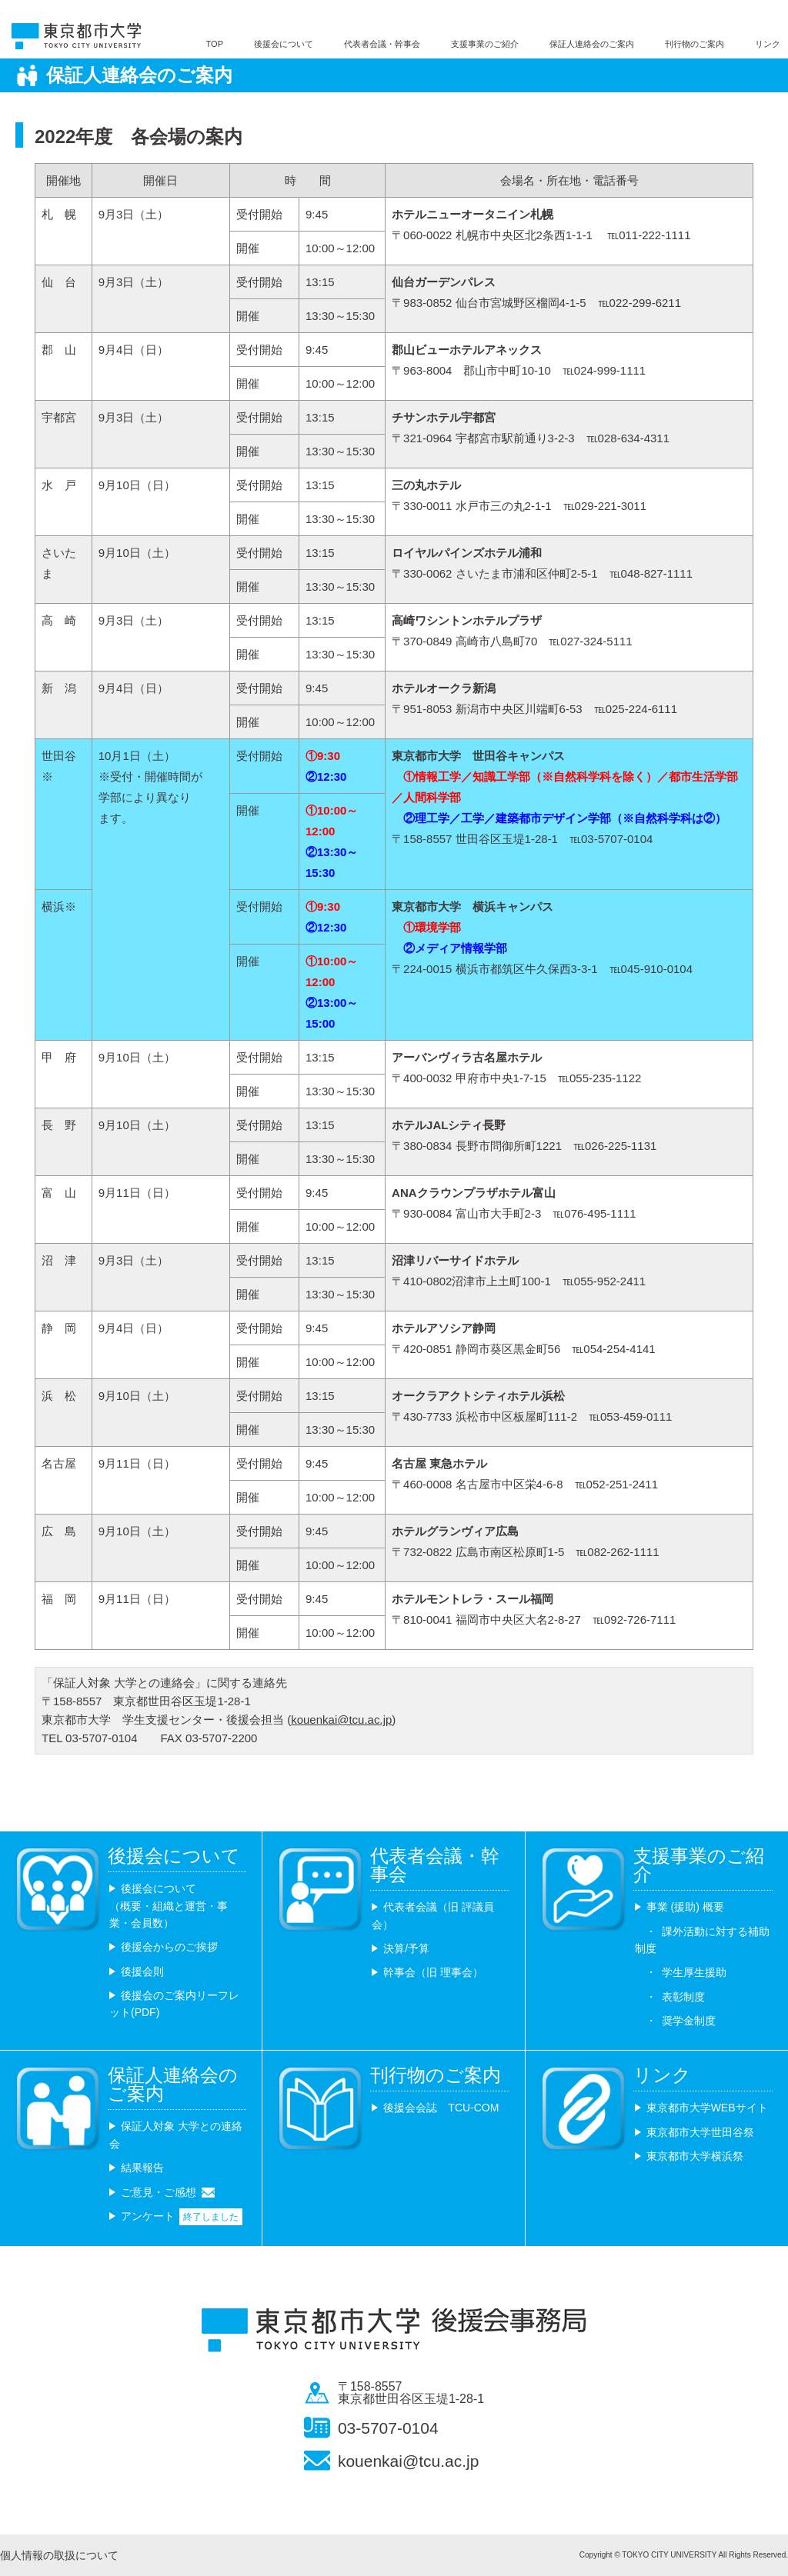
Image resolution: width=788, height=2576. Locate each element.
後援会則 (142, 1971)
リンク (767, 43)
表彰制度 (683, 1997)
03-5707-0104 (388, 2428)
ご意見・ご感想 (158, 2192)
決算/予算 (406, 1948)
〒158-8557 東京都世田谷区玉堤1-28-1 (411, 2393)
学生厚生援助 (694, 1972)
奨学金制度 (689, 2020)
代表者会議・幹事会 (382, 43)
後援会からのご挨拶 (169, 1947)
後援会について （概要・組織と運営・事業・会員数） (168, 1905)
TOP (214, 43)
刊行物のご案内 (694, 43)
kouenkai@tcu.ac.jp (341, 1719)
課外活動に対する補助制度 (702, 1939)
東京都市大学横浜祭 (694, 2156)
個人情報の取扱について (59, 2555)
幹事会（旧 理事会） (433, 1972)
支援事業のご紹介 (485, 43)
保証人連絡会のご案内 (591, 43)
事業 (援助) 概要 (685, 1907)
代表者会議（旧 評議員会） (433, 1915)
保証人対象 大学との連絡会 (175, 2134)
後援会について (283, 43)
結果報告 (142, 2167)
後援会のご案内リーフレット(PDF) (174, 2003)
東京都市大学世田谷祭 (700, 2132)
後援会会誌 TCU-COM (441, 2107)
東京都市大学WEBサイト (707, 2107)
